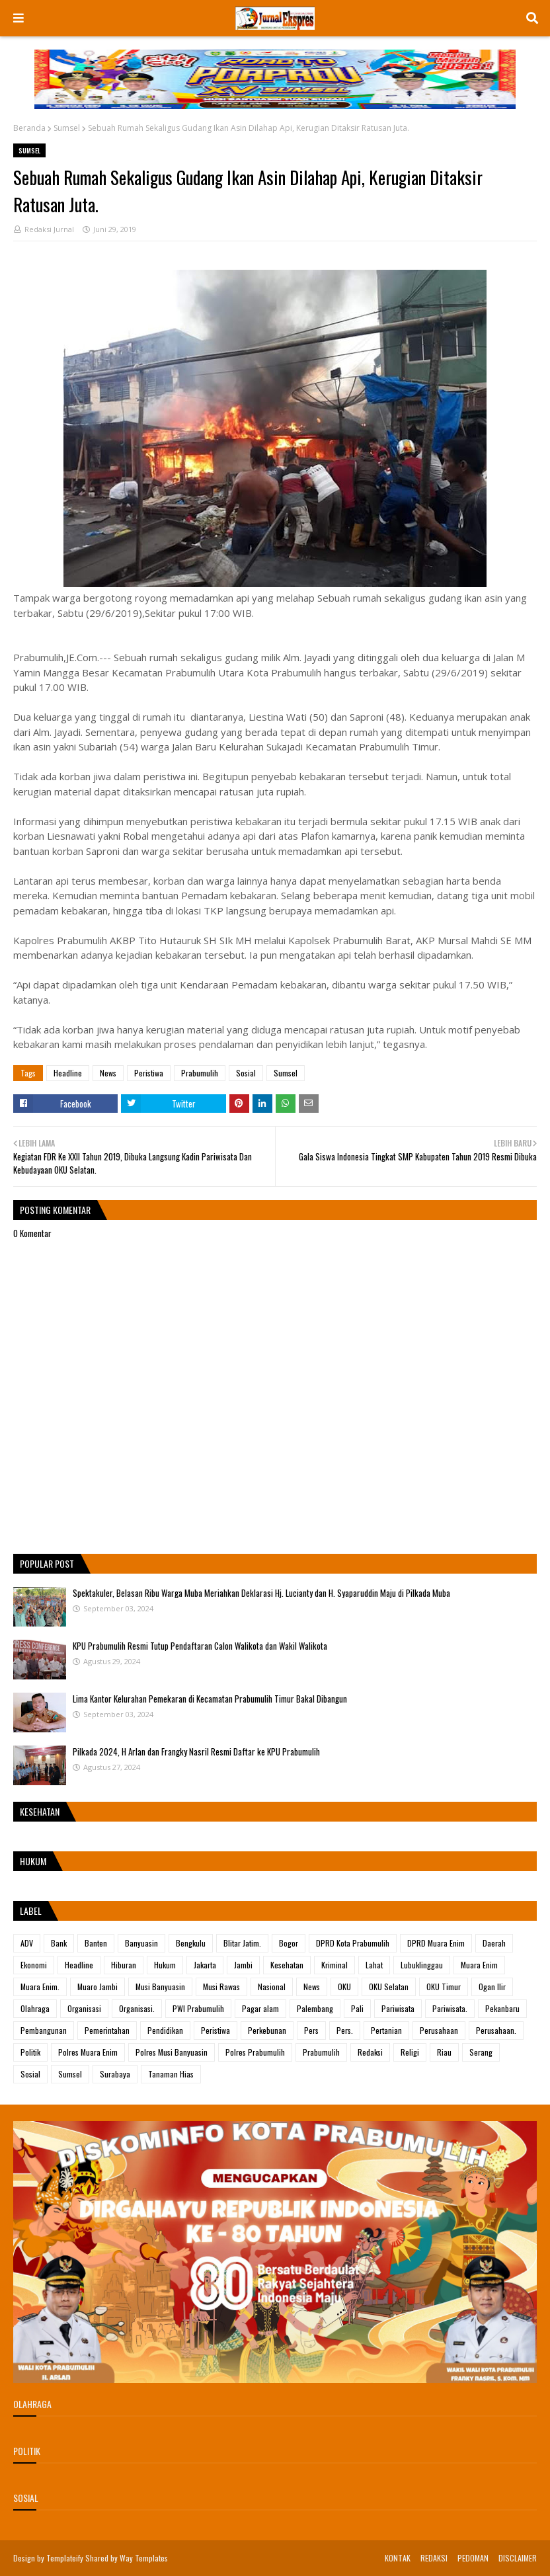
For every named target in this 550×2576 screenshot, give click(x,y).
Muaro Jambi (97, 1986)
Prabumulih (199, 1072)
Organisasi (84, 2008)
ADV (26, 1943)
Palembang (315, 2008)
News (108, 1072)
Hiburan (123, 1964)
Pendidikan (165, 2030)
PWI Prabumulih (198, 2008)
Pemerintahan (107, 2030)
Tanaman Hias (171, 2073)
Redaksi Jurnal (49, 229)
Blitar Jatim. (242, 1943)
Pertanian (386, 2030)
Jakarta (205, 1964)
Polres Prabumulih (255, 2052)
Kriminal (334, 1964)
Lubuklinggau (422, 1964)
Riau (444, 2052)
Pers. (344, 2030)
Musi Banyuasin (160, 1986)
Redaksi (370, 2052)
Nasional (272, 1986)
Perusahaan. (496, 2030)
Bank (59, 1943)
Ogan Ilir (492, 1986)
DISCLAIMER (517, 2557)
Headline (68, 1072)
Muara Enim (479, 1964)
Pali (357, 2008)
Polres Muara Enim (88, 2052)
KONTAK (398, 2557)
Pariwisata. (449, 2008)
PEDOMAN (473, 2557)
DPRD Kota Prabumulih (352, 1943)
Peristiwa (148, 1072)
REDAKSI (434, 2557)
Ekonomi (33, 1964)
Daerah (494, 1943)
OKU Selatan (389, 1986)
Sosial (246, 1072)
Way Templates (144, 2557)
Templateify (64, 2557)
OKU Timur (443, 1986)
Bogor (288, 1943)
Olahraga (35, 2008)
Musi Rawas (221, 1986)
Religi (410, 2052)
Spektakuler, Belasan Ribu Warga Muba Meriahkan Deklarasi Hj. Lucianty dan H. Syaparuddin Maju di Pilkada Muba (261, 1592)
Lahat (374, 1964)
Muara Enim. (39, 1986)
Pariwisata (397, 2008)
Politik (30, 2052)
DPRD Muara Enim (436, 1943)
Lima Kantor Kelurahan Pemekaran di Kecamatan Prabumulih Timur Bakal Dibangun (210, 1698)
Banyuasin (141, 1943)
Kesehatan (286, 1964)
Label (31, 1910)
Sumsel (67, 128)
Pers (311, 2030)
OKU (344, 1986)
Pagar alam (260, 2008)
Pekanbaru (502, 2008)
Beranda (29, 128)
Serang (480, 2052)
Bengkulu (191, 1943)
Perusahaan (439, 2030)
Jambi (243, 1964)
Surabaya (115, 2073)
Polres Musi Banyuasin (172, 2052)
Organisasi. (137, 2008)
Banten (96, 1943)
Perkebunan (267, 2030)
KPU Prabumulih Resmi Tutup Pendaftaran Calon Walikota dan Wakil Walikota (200, 1645)
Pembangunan (43, 2030)
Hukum (165, 1964)
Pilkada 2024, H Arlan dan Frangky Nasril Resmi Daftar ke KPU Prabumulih (196, 1751)
